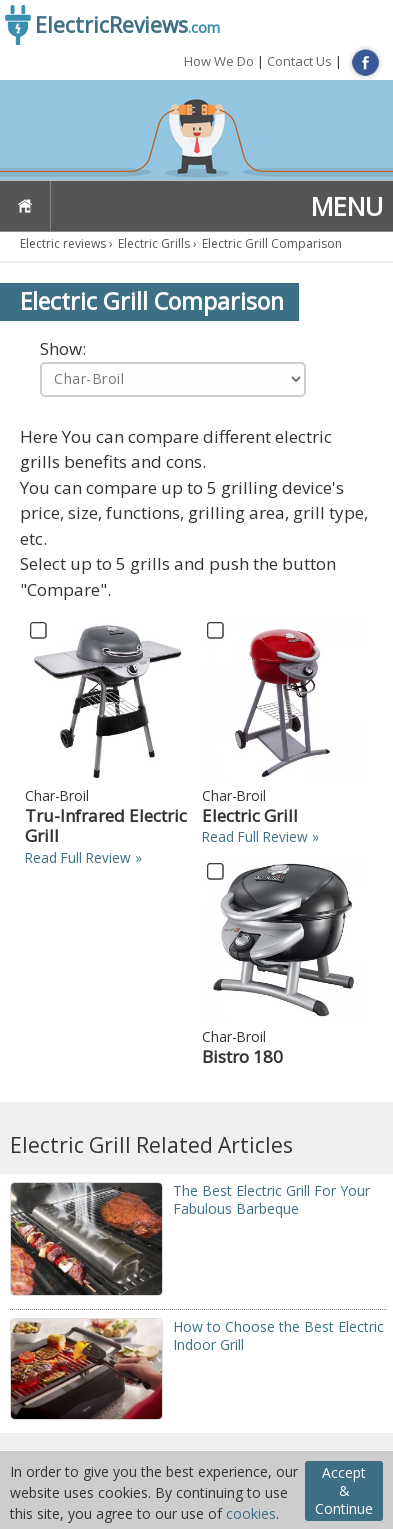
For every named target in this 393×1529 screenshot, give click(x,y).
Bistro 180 (242, 1056)
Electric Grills (154, 243)
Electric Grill (250, 815)
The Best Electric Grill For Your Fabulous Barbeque (271, 1199)
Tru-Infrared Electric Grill (106, 825)
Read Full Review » (83, 857)
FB (365, 62)
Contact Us (299, 61)
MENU (347, 206)
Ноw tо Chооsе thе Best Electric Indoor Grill (278, 1335)
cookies (251, 1513)
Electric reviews (63, 243)
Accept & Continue (344, 1490)
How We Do (219, 61)
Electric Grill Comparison (272, 243)
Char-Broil (57, 795)
